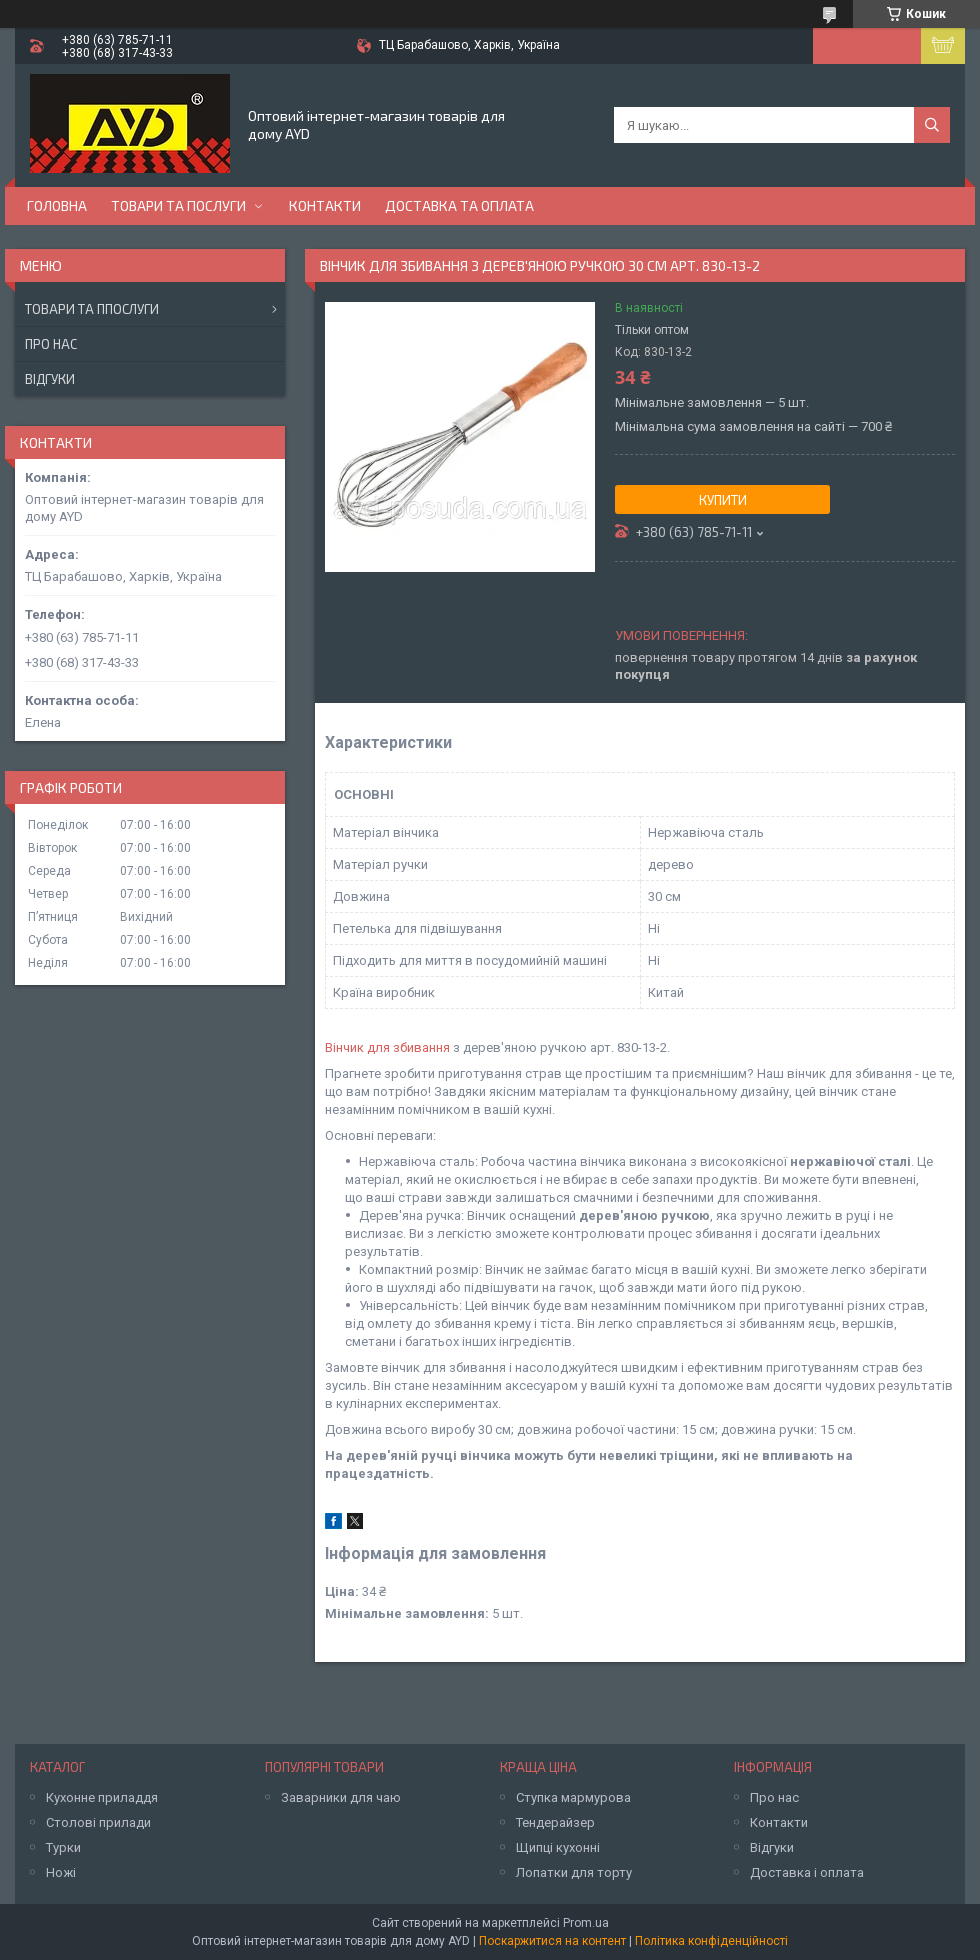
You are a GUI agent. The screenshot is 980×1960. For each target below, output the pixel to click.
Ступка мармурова (573, 1797)
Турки (63, 1847)
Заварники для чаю (341, 1797)
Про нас (51, 344)
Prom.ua (586, 1923)
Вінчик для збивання (387, 1047)
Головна (57, 205)
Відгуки (50, 379)
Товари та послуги (178, 205)
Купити (723, 500)
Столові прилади (98, 1822)
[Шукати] (932, 125)
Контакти (325, 205)
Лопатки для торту (574, 1872)
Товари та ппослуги (92, 309)
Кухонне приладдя (102, 1797)
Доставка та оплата (459, 205)
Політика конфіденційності (711, 1941)
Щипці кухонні (558, 1847)
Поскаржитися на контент (552, 1941)
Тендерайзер (555, 1822)
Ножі (61, 1872)
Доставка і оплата (807, 1872)
